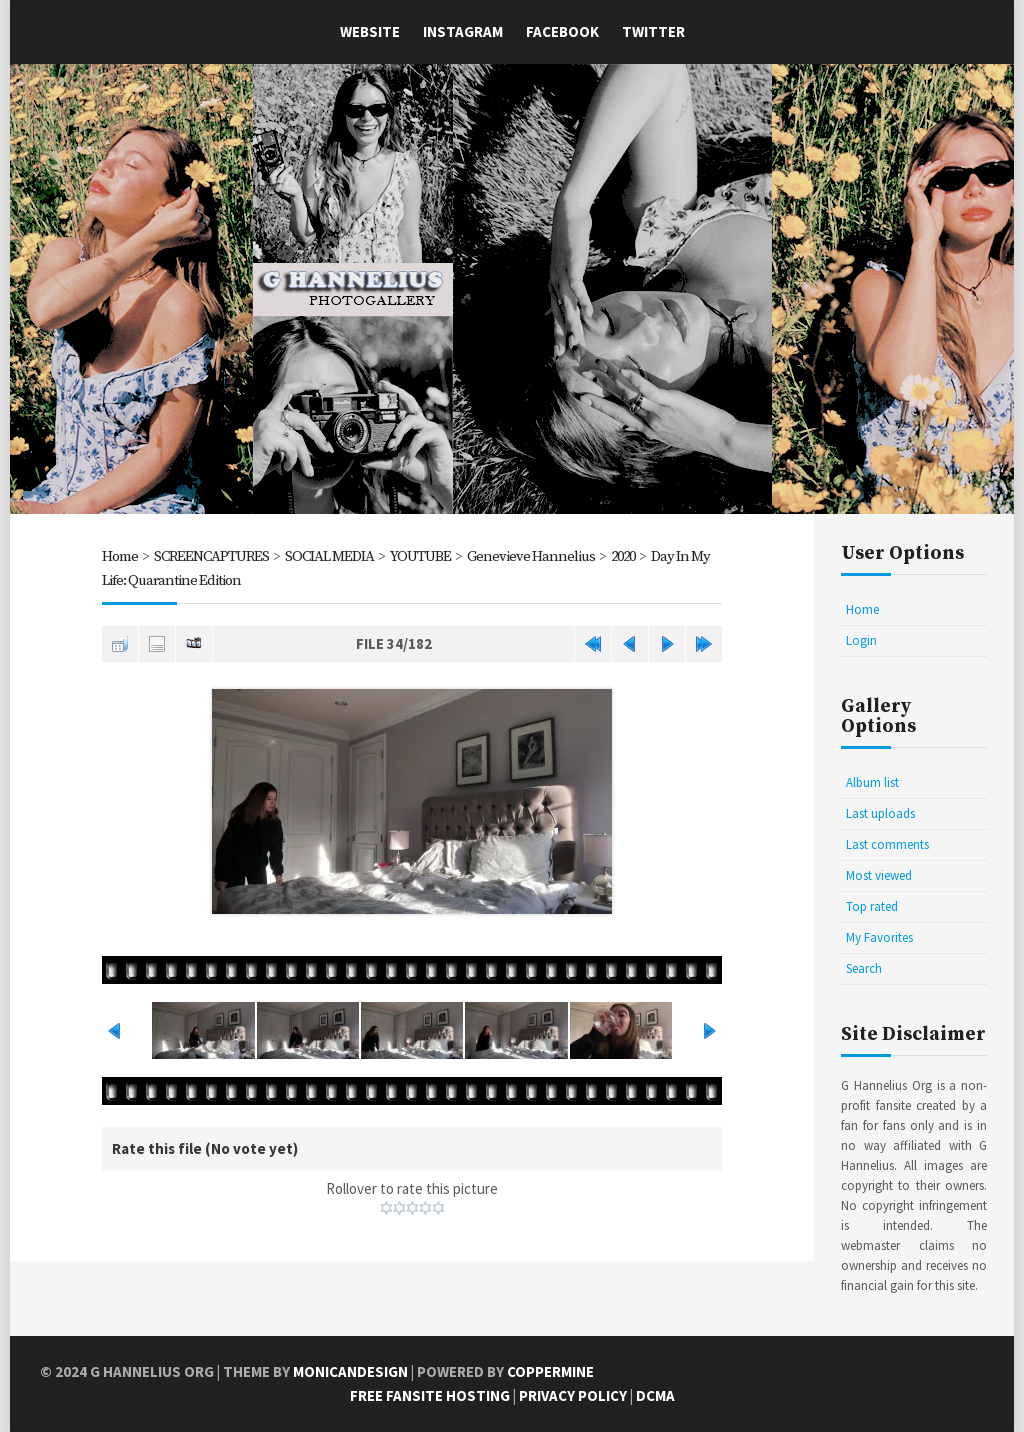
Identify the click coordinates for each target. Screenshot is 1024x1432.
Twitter (653, 31)
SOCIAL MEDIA (330, 556)
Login (861, 640)
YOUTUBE (421, 556)
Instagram (463, 31)
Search (864, 968)
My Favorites (879, 937)
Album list (872, 782)
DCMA (655, 1395)
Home (120, 556)
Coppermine (550, 1371)
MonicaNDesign (350, 1371)
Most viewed (879, 875)
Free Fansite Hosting (430, 1395)
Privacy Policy (573, 1395)
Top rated (872, 906)
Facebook (562, 31)
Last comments (887, 844)
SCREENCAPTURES (211, 556)
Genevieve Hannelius (532, 556)
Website (370, 31)
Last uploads (880, 813)
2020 (627, 556)
